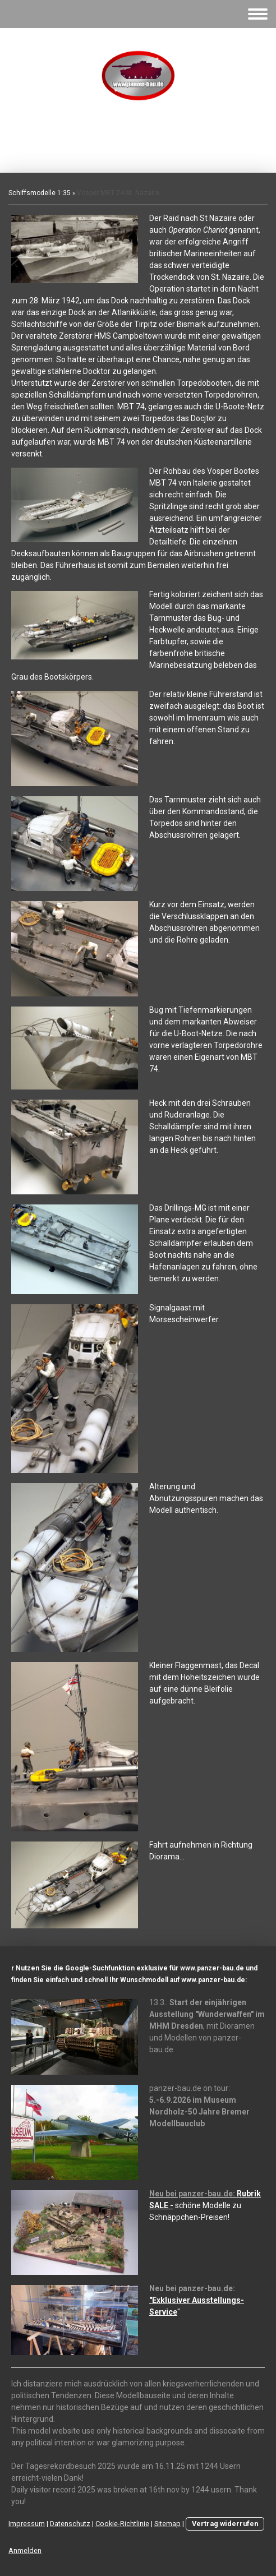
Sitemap (167, 2523)
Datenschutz (70, 2523)
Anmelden (25, 2550)
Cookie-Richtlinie (122, 2523)
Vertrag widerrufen (225, 2523)
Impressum (26, 2523)
